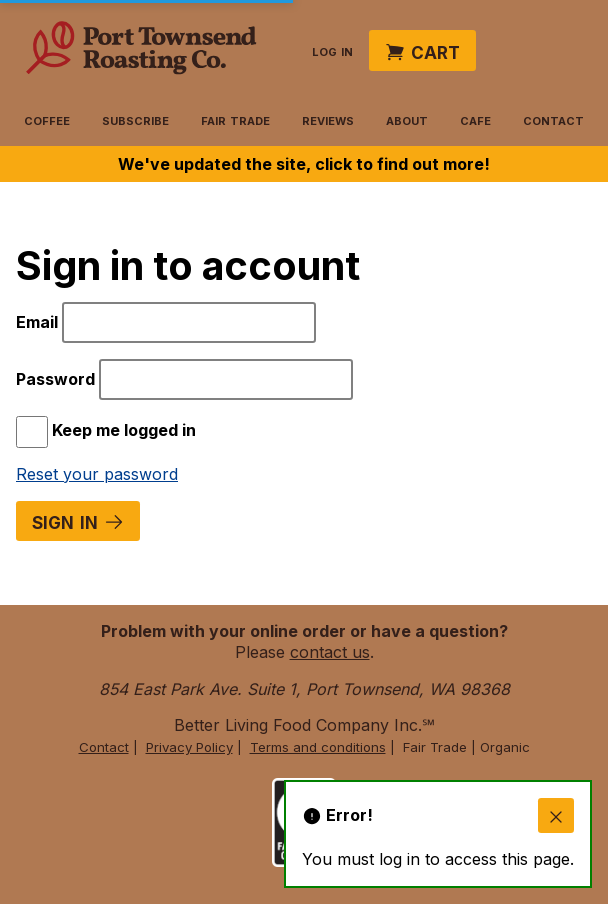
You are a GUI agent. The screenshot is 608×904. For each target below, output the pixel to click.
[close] (556, 816)
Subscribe (135, 119)
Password (57, 379)
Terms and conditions (318, 747)
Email (39, 322)
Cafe (475, 119)
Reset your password (97, 474)
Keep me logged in (106, 430)
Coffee (47, 119)
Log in (332, 50)
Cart (422, 50)
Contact (553, 119)
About (407, 119)
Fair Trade (235, 119)
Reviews (328, 119)
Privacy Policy (189, 747)
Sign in (78, 520)
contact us (330, 652)
